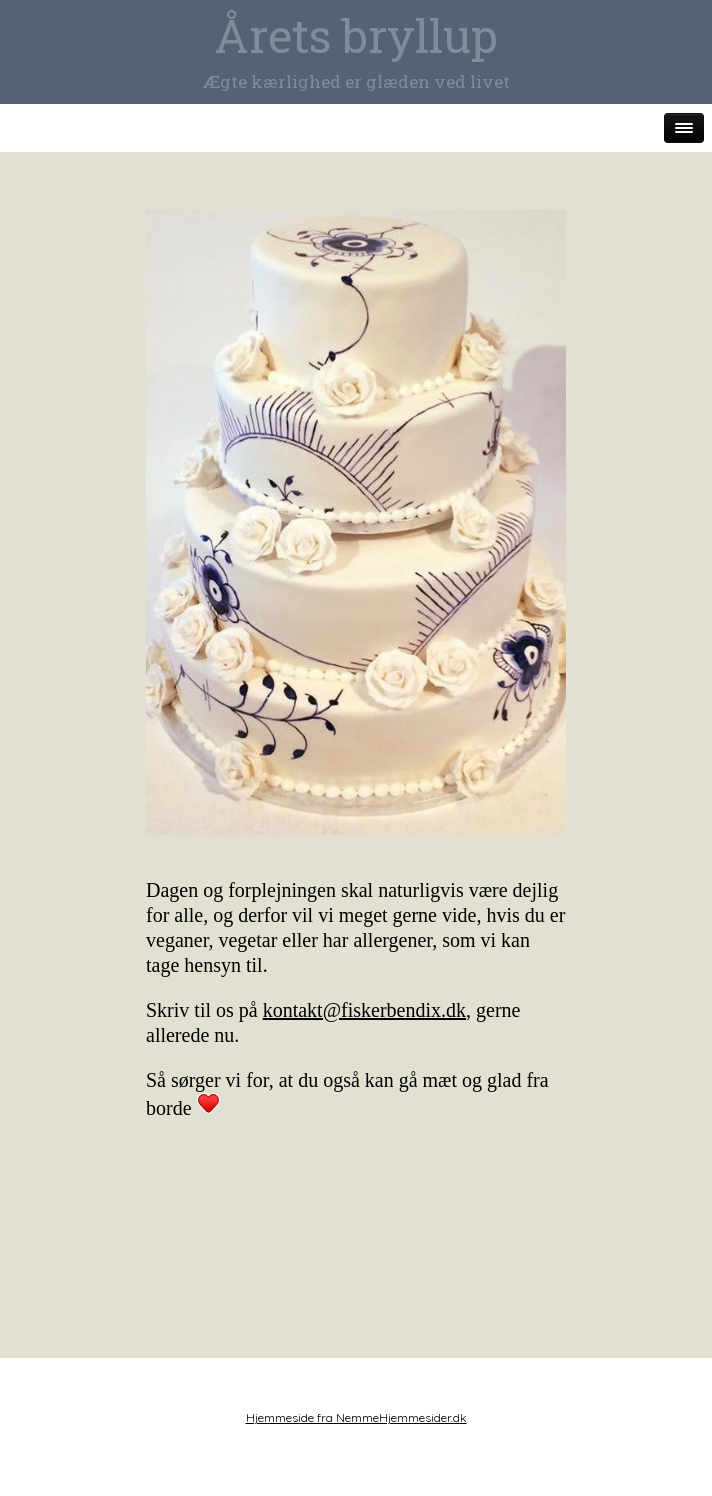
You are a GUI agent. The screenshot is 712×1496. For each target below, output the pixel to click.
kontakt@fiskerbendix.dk (364, 1010)
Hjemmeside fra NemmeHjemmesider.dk (356, 1417)
